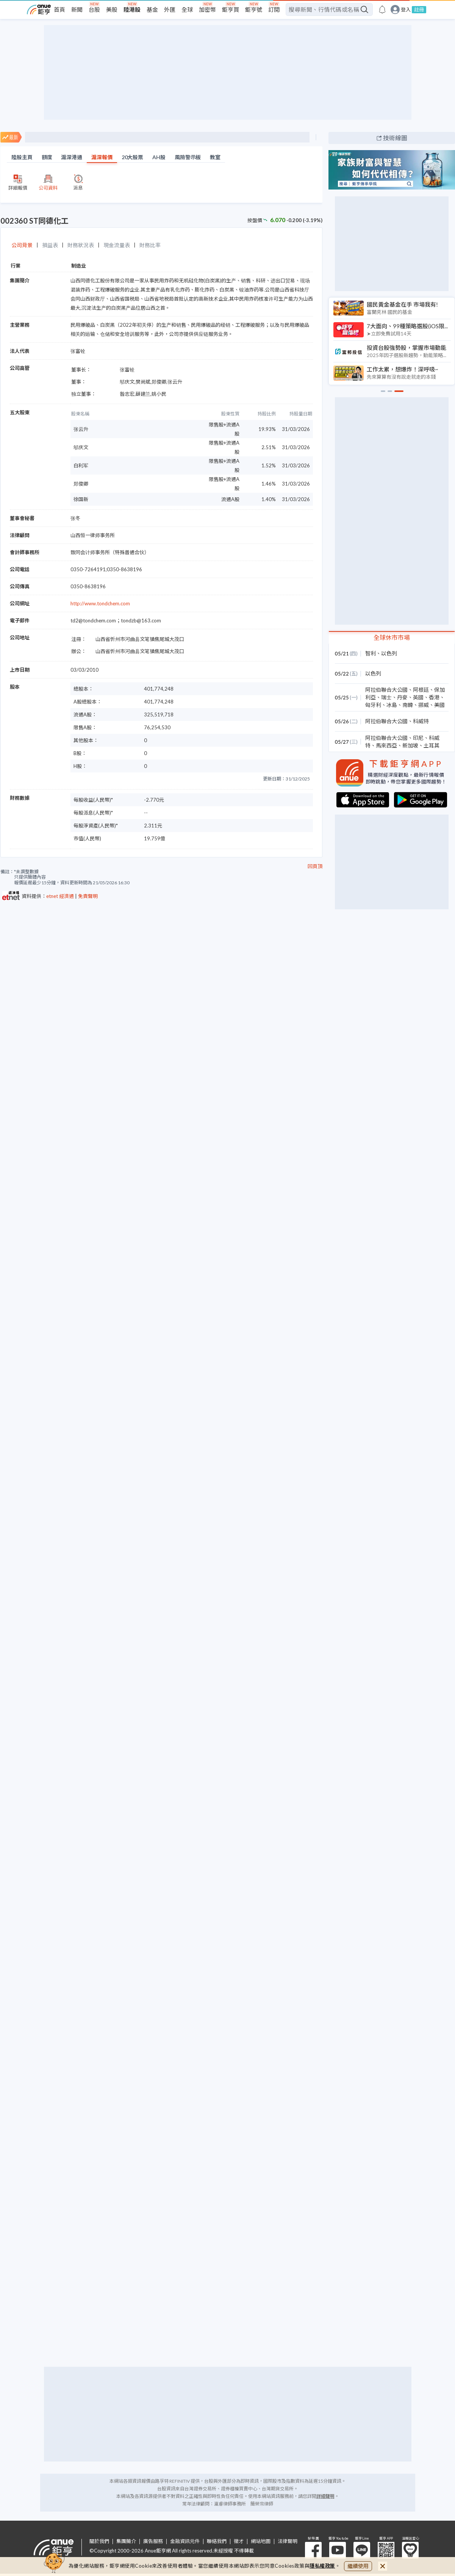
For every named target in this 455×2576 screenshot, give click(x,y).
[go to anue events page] (382, 9)
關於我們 (99, 2541)
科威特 (421, 721)
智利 (370, 653)
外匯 (169, 9)
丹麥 (402, 697)
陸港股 (132, 9)
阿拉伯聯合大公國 (386, 689)
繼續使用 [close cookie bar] (358, 2566)
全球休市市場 (392, 637)
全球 (187, 9)
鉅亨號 (253, 9)
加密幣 (207, 9)
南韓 (407, 705)
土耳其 (431, 745)
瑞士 (386, 697)
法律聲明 (287, 2541)
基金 (152, 9)
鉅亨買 (230, 9)
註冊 (419, 9)
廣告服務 (153, 2541)
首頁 (59, 9)
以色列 (389, 653)
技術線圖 (395, 137)
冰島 (391, 705)
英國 (418, 697)
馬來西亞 (386, 745)
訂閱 (274, 9)
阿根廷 (421, 689)
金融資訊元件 (185, 2541)
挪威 (423, 705)
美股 (111, 9)
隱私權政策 (322, 2566)
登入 (406, 9)
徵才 (239, 2541)
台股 (94, 9)
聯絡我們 (217, 2541)
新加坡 (410, 745)
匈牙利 (373, 705)
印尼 (418, 738)
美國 (439, 705)
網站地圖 (260, 2541)
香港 (434, 697)
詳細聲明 (325, 2496)
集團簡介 (126, 2541)
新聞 (77, 9)
